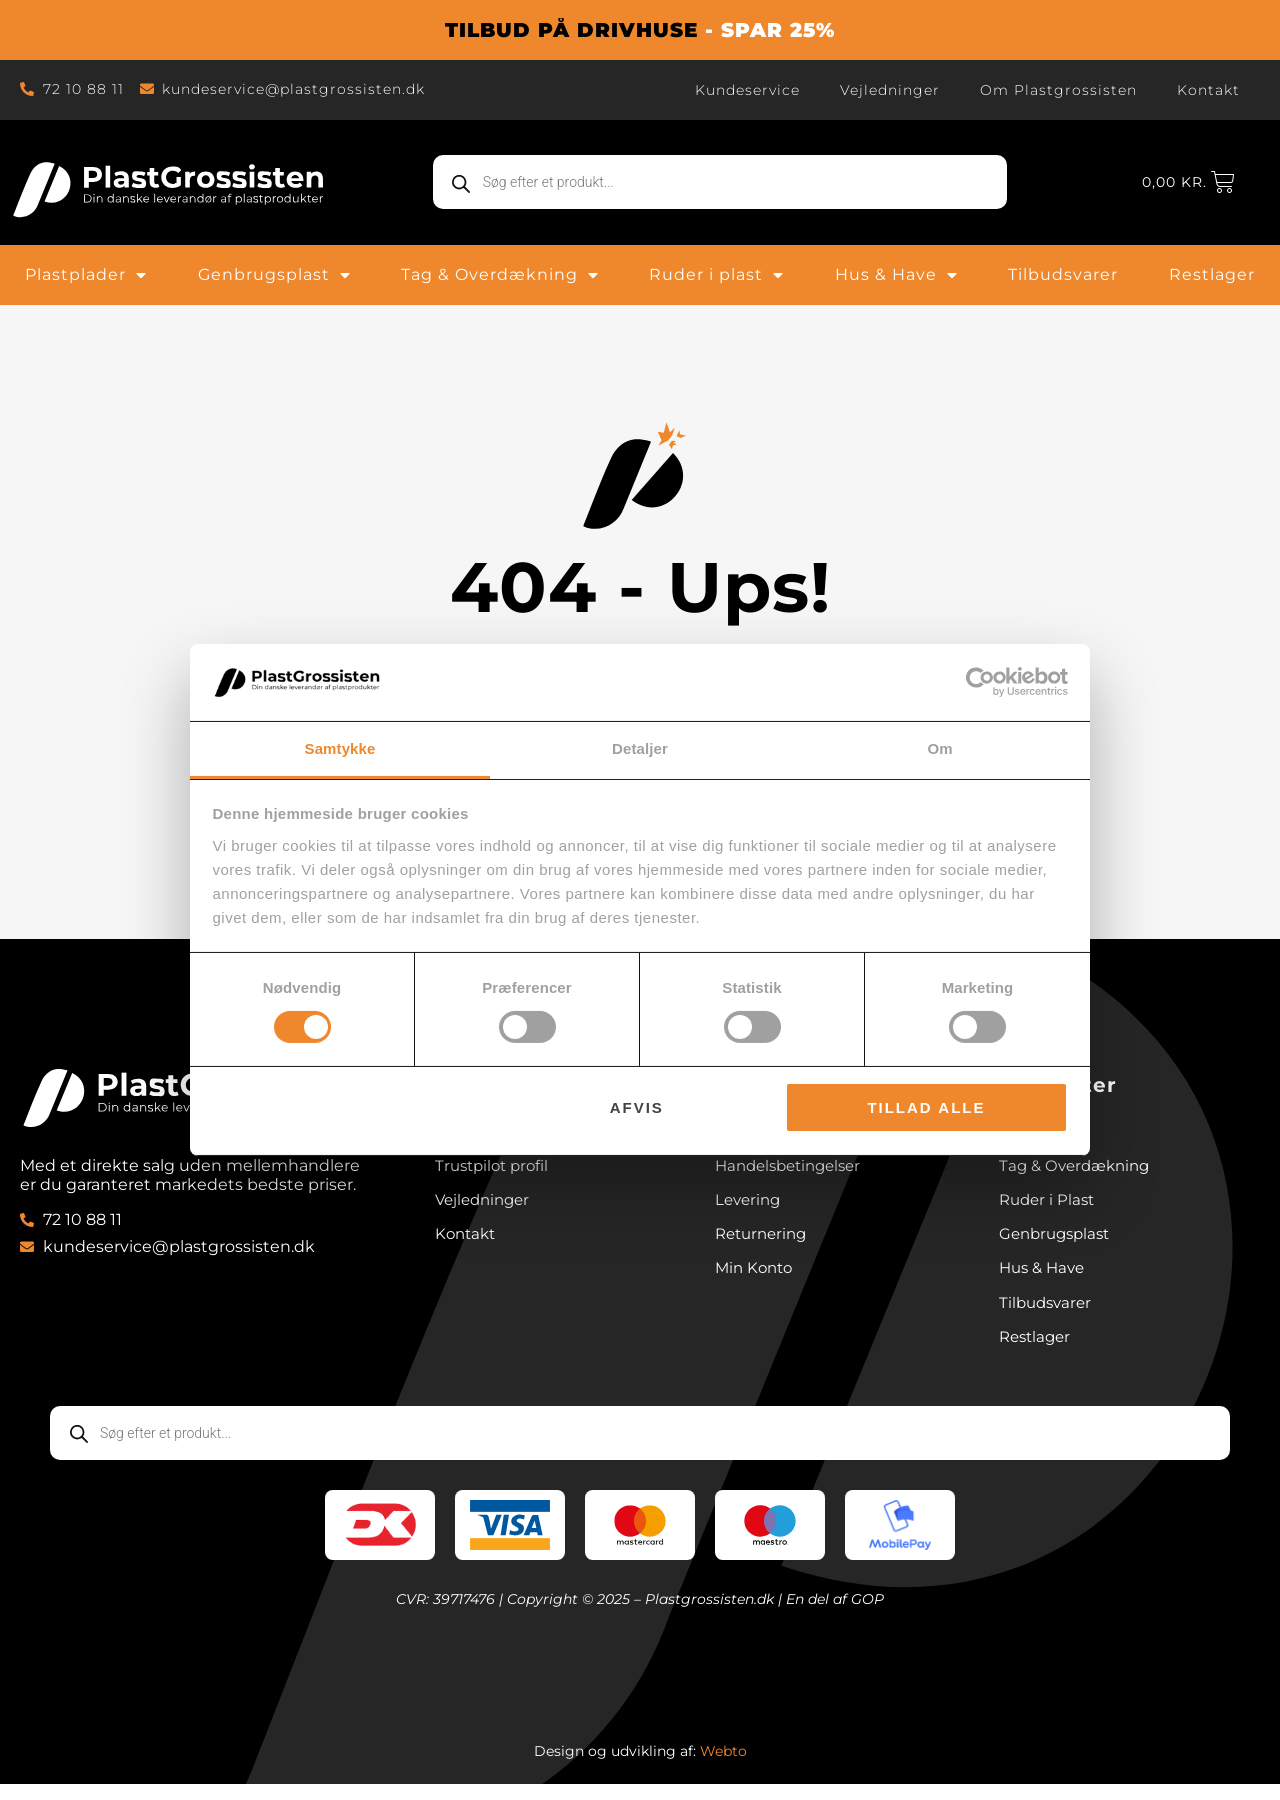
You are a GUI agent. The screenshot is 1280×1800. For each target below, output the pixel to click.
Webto (723, 1767)
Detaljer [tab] (640, 748)
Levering (750, 1207)
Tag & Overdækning (500, 275)
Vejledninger (890, 90)
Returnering (764, 1243)
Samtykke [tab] (340, 748)
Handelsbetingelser (794, 1171)
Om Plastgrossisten (1058, 90)
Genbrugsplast (274, 275)
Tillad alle (926, 1107)
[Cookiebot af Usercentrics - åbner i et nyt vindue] (980, 682)
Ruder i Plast (1049, 1207)
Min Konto (756, 1279)
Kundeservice (747, 90)
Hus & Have (896, 275)
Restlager (1212, 274)
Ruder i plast (716, 275)
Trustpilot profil (496, 1171)
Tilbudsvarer (1063, 274)
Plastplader (86, 275)
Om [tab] (939, 748)
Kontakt (1208, 90)
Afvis (637, 1107)
